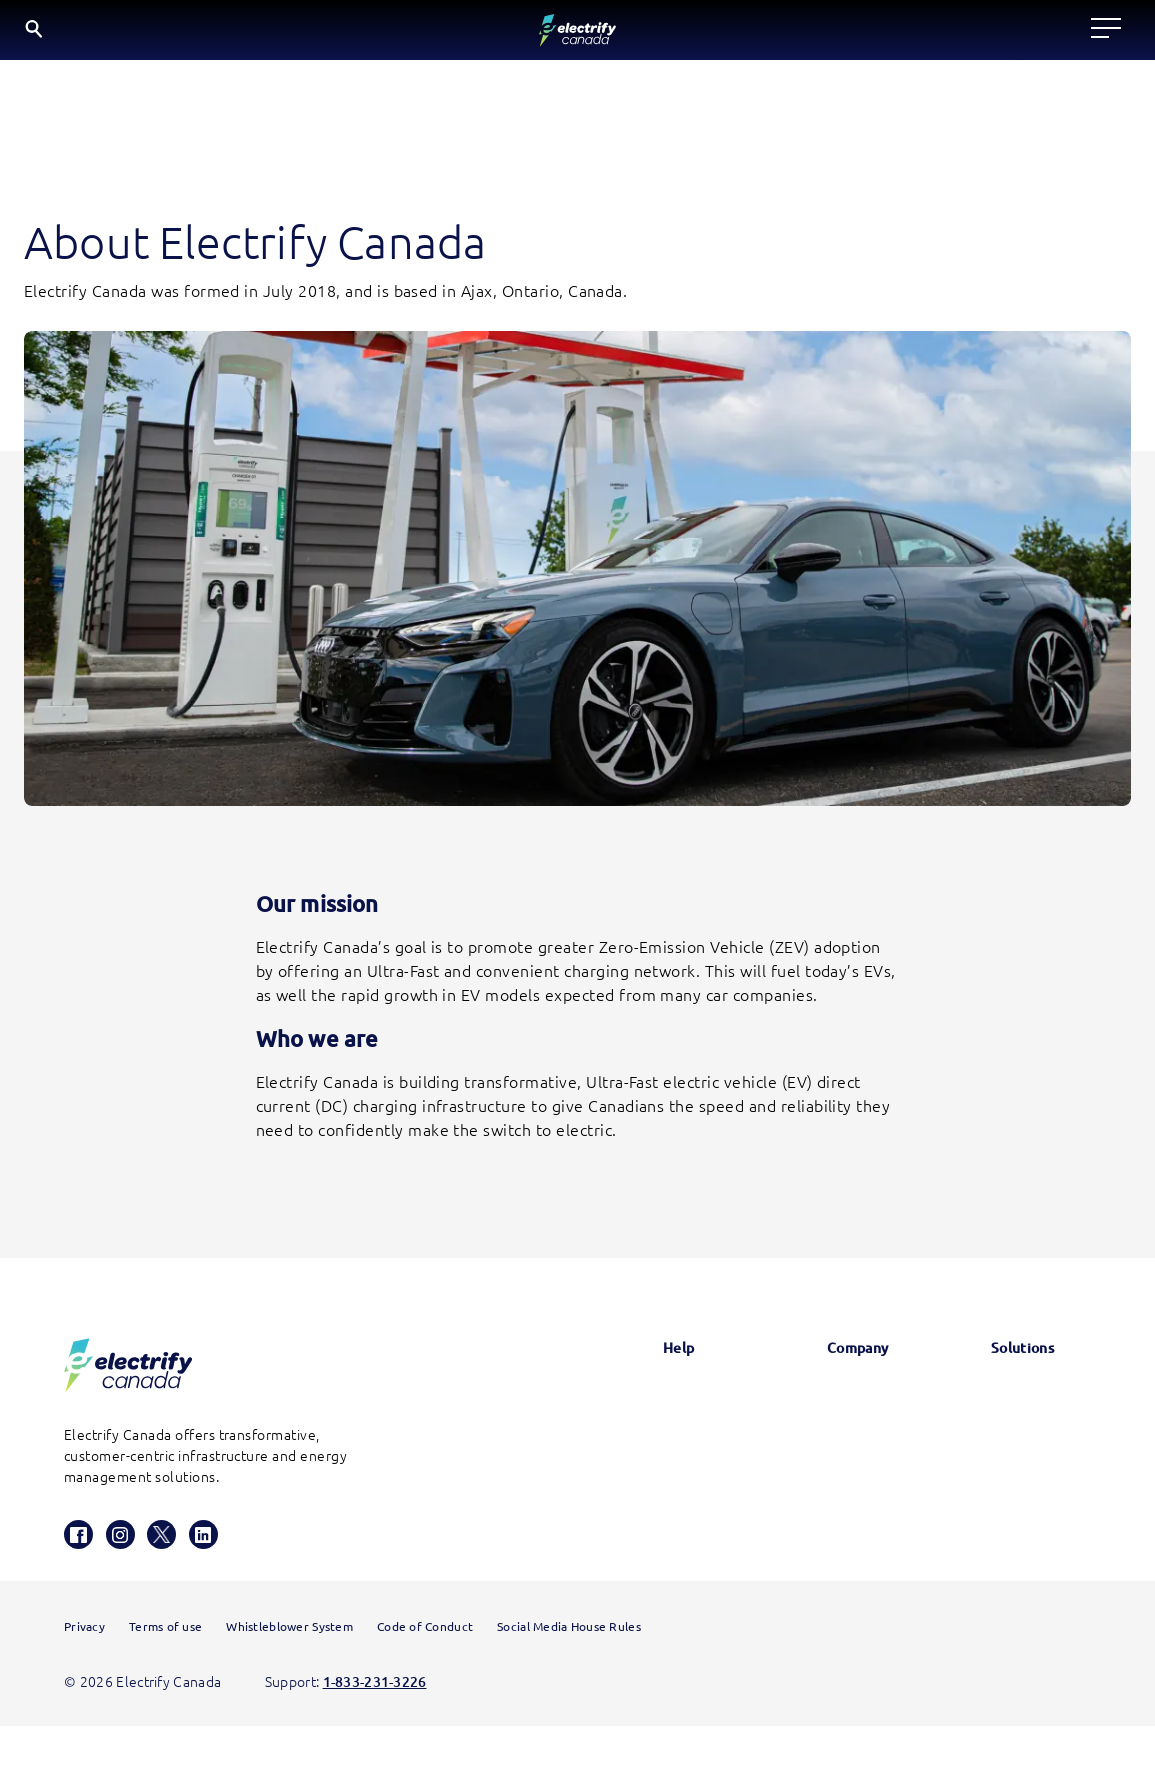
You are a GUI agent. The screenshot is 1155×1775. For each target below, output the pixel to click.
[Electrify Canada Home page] (77, 35)
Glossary (634, 1407)
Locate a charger (314, 34)
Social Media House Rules (569, 1675)
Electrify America (1017, 1407)
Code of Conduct (425, 1675)
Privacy (84, 1675)
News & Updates (824, 1407)
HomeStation (650, 1561)
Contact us (642, 1510)
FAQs (624, 1459)
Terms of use (165, 1675)
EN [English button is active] (1059, 35)
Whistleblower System (289, 1675)
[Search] (993, 35)
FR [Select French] (1110, 33)
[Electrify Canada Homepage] (128, 1375)
